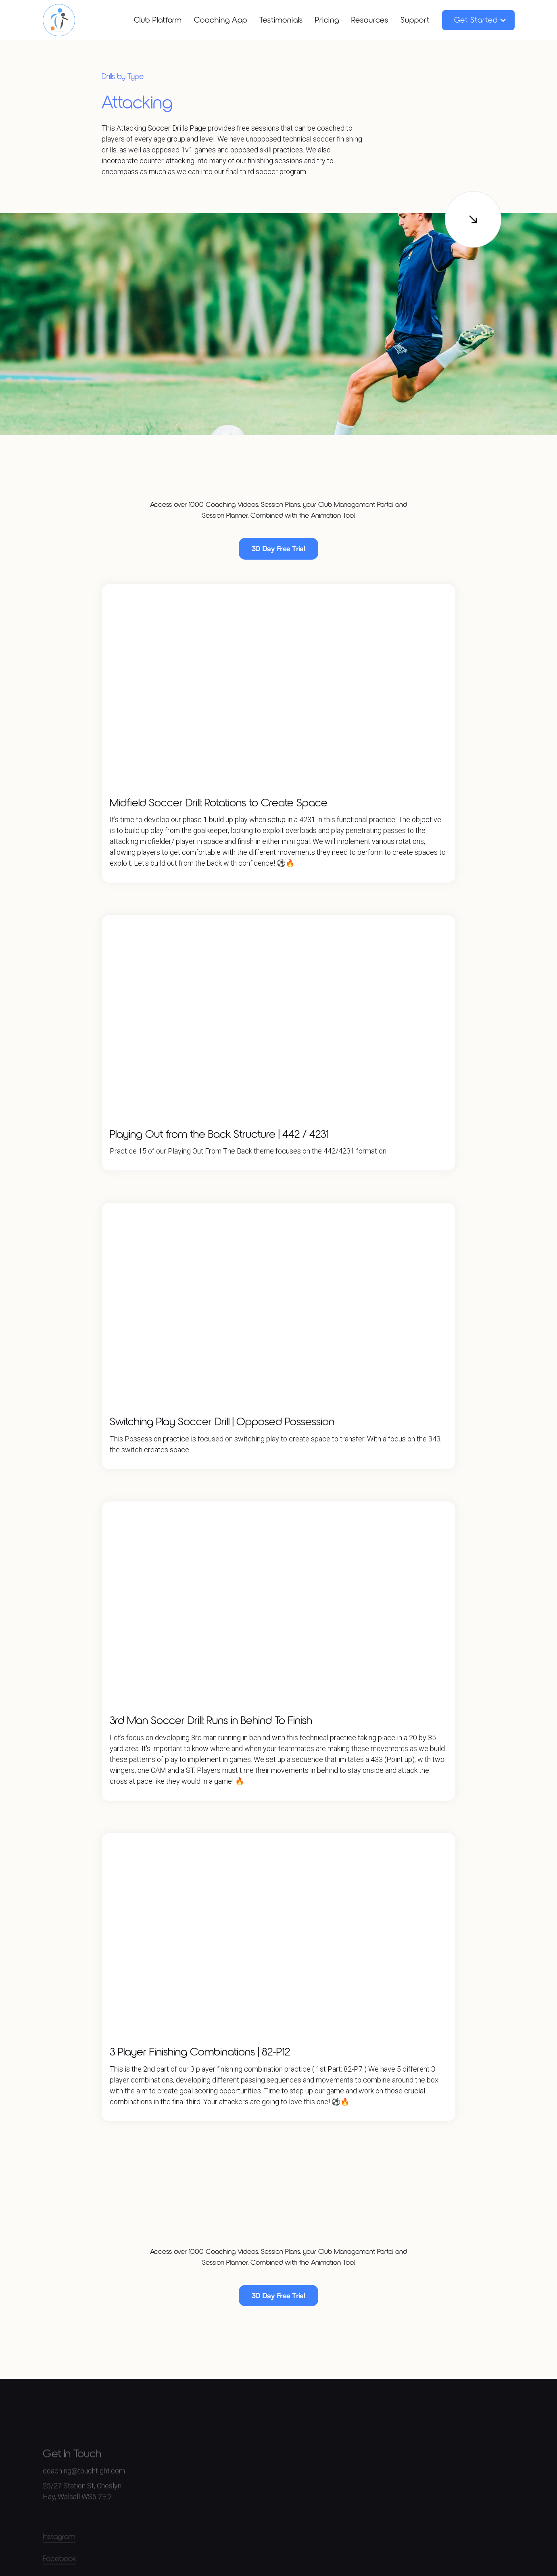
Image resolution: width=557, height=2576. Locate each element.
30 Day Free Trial (279, 548)
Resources (369, 20)
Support (415, 20)
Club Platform (158, 20)
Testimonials (281, 20)
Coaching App (220, 20)
